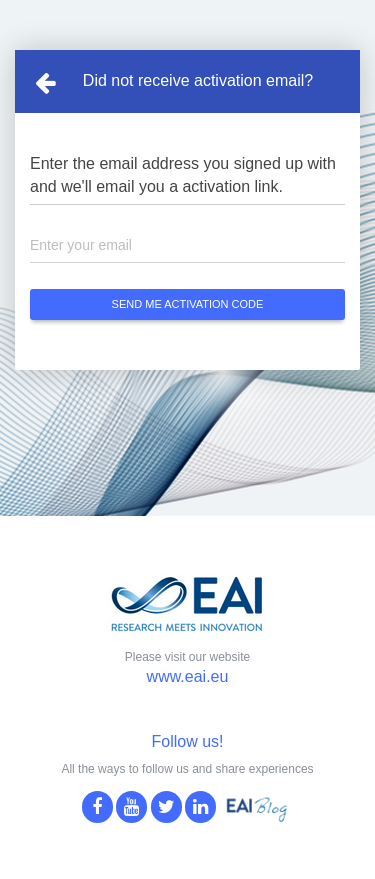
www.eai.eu (188, 676)
